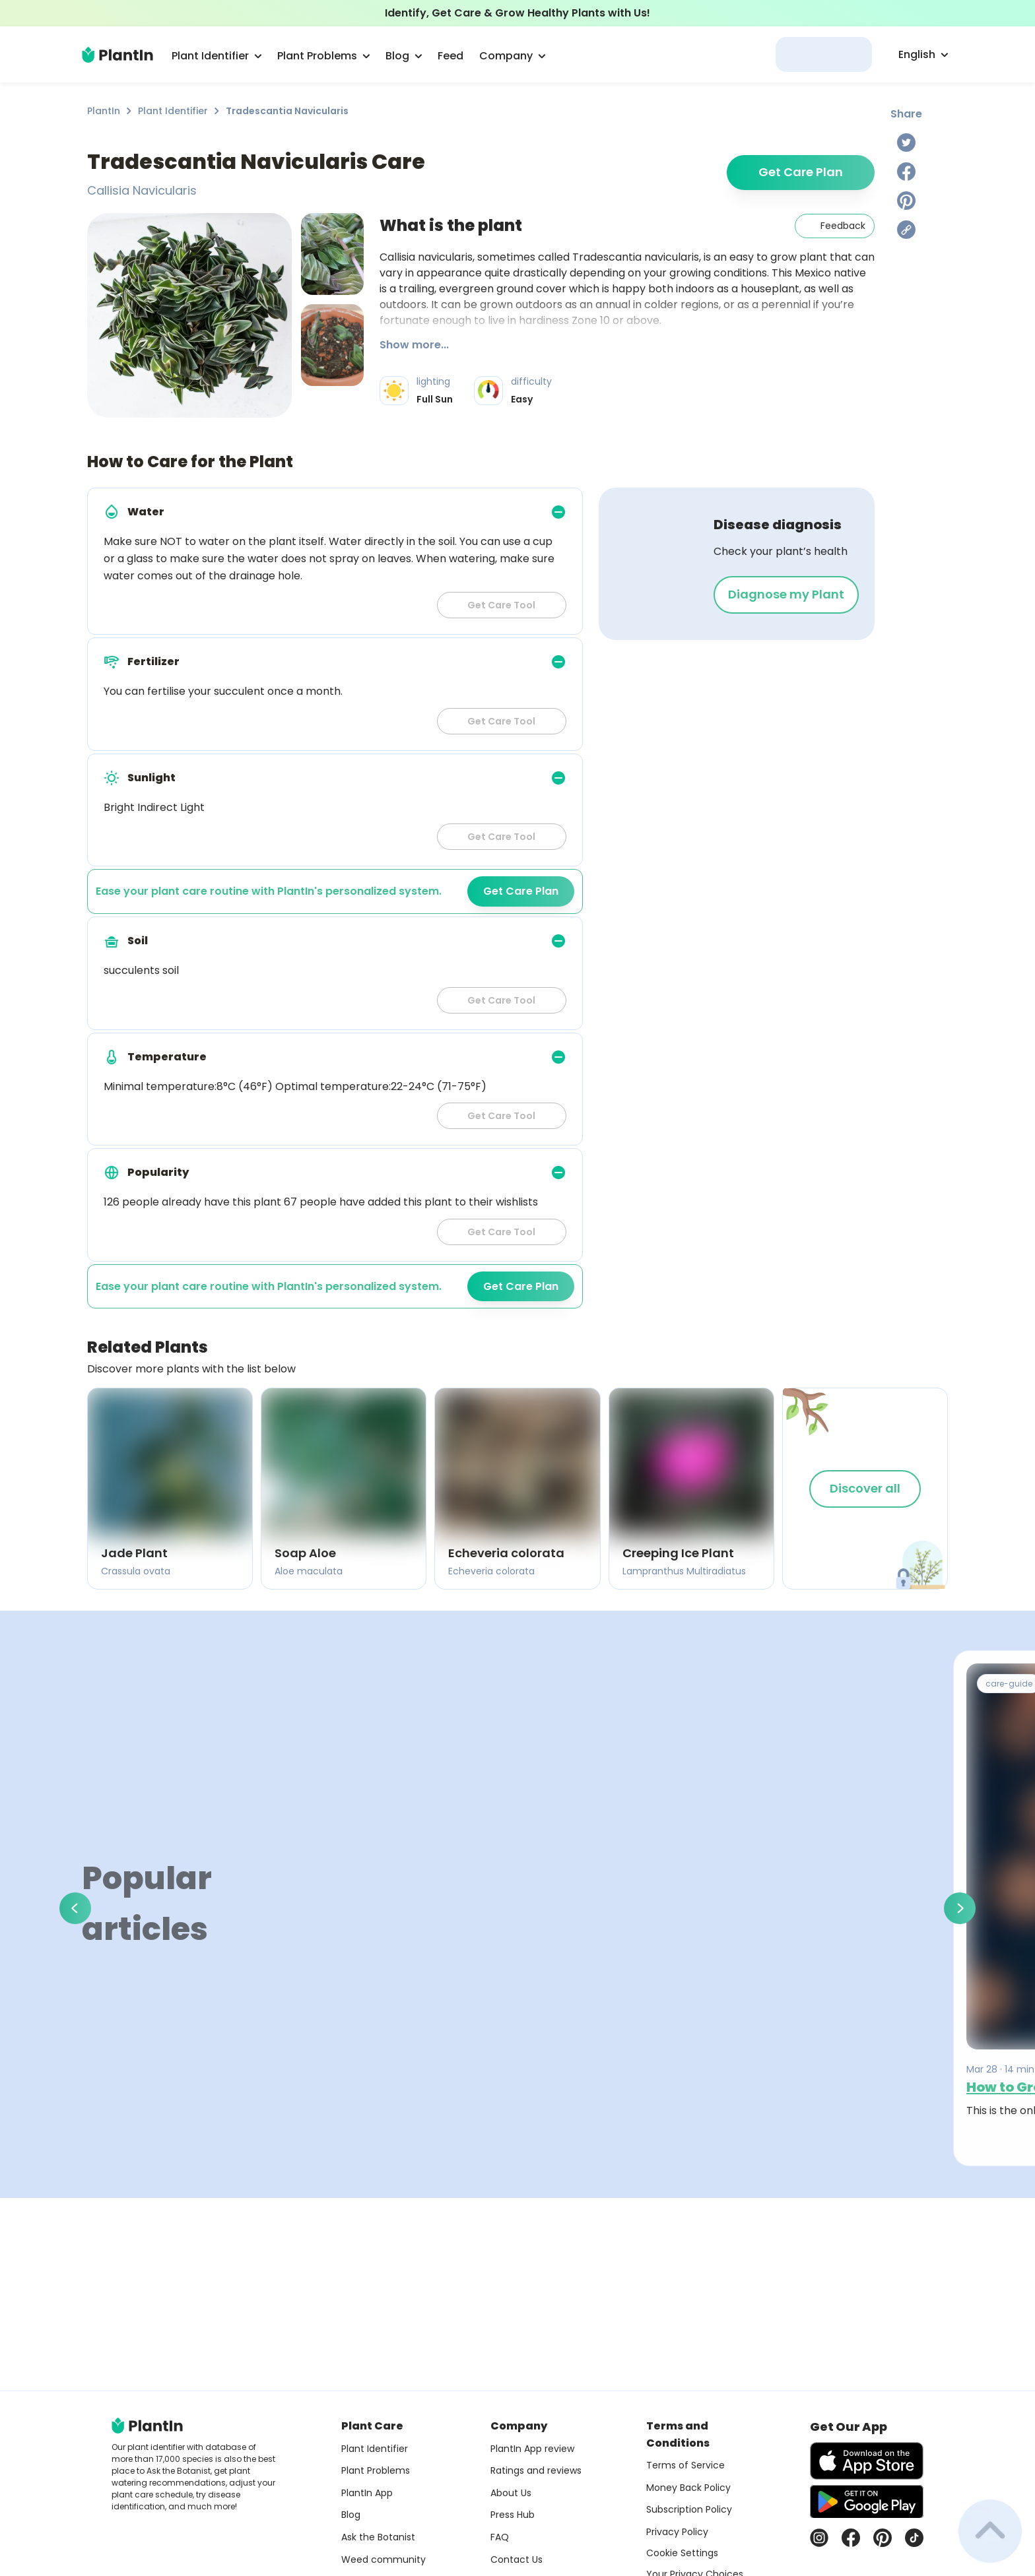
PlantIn (103, 110)
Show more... (414, 344)
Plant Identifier (173, 110)
